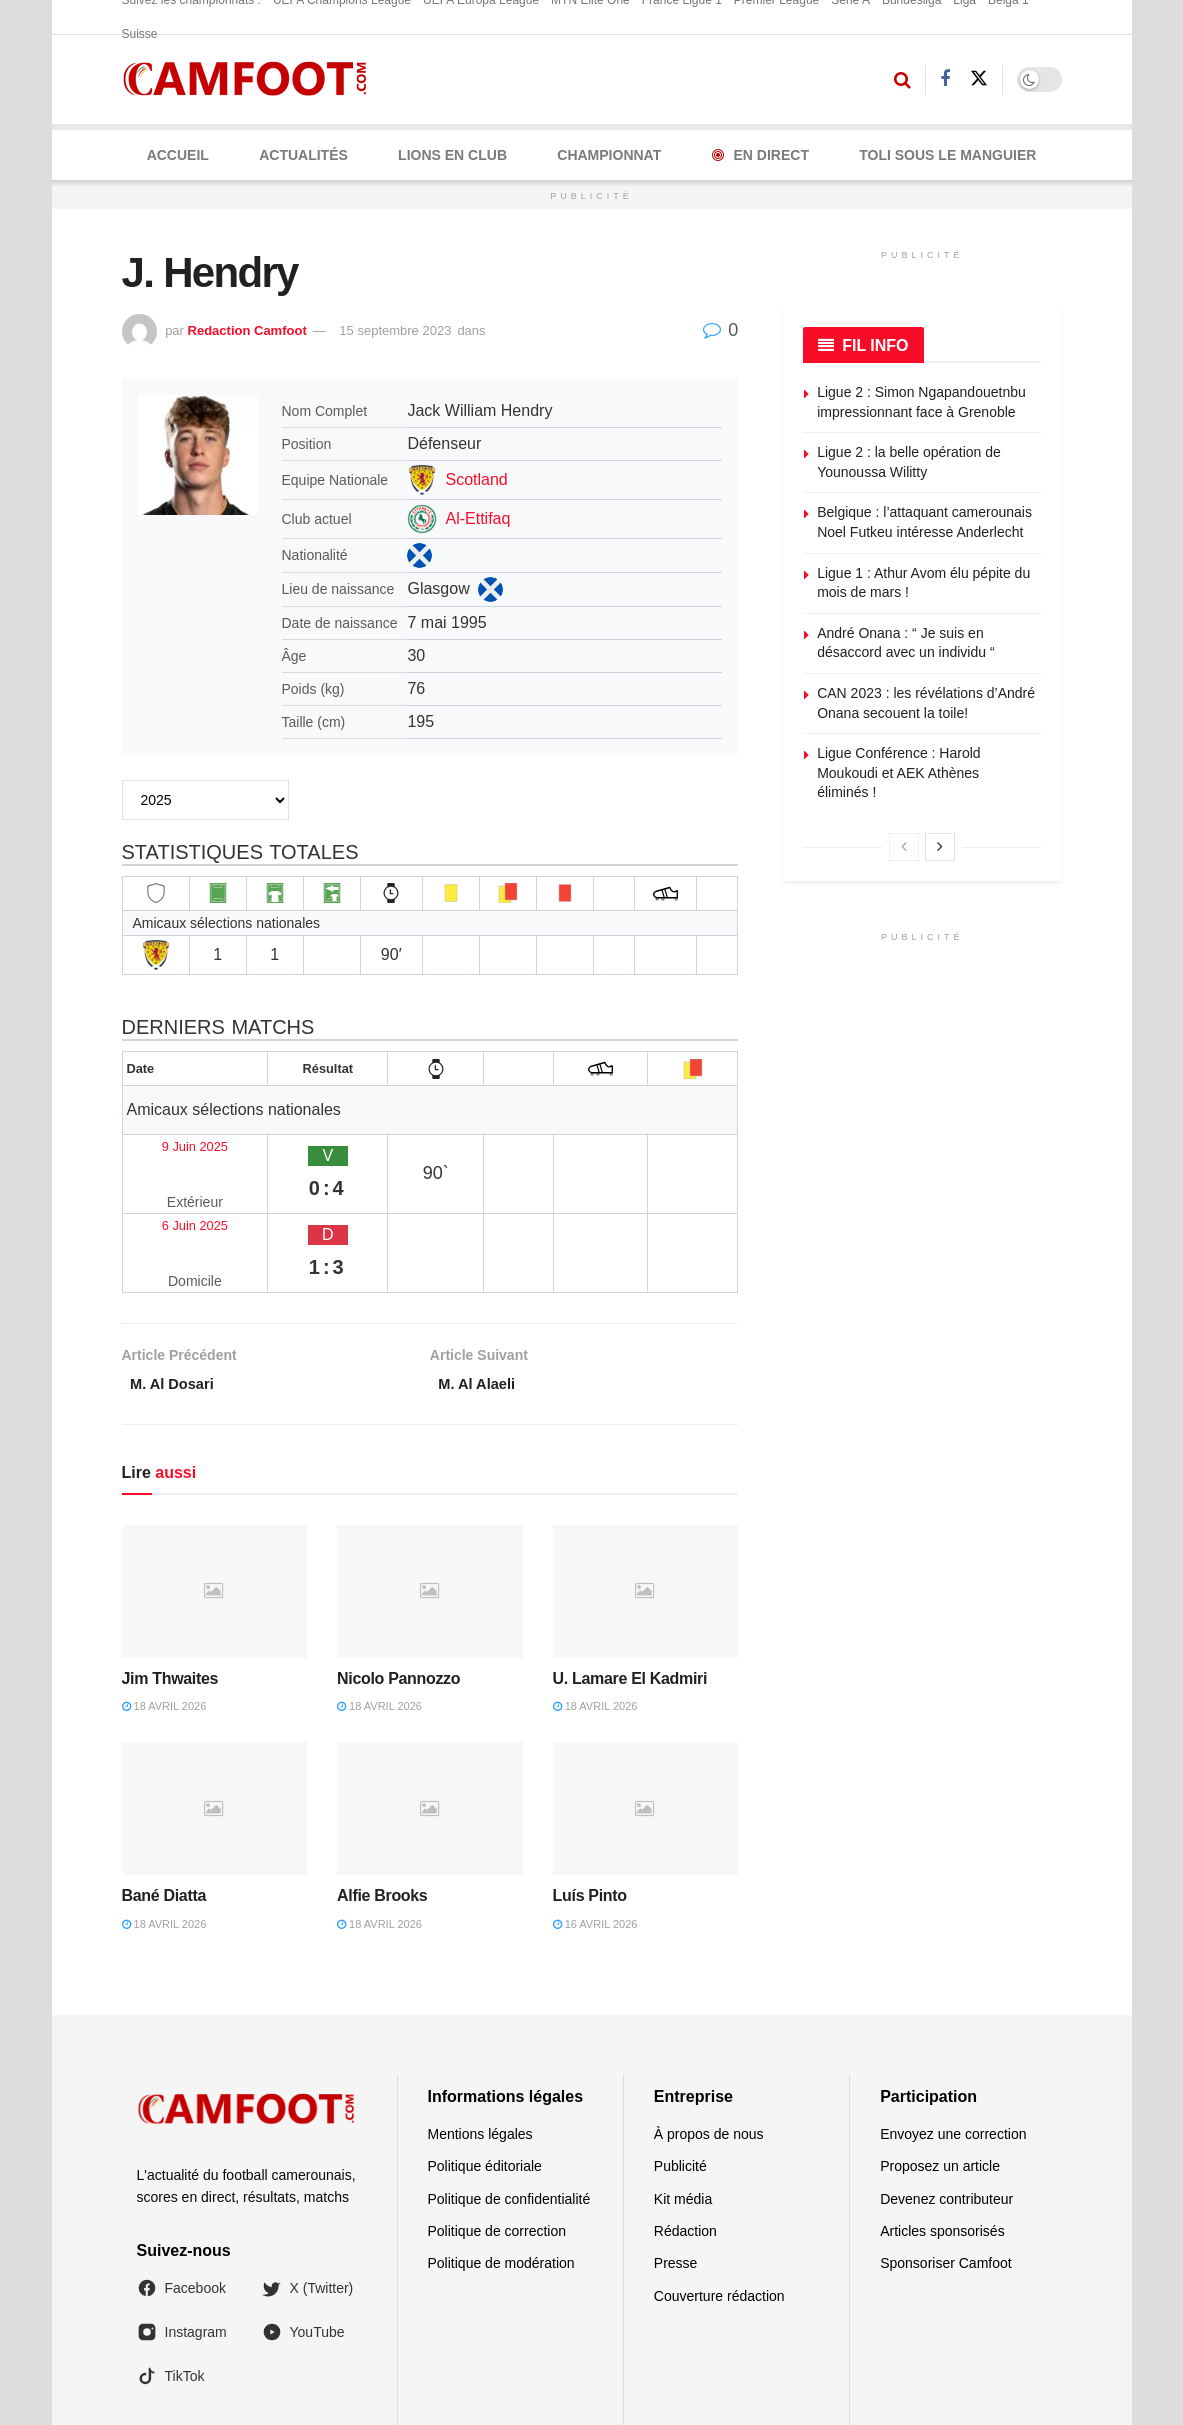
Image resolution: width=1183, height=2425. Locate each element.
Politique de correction (497, 2135)
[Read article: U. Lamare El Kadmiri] (646, 1495)
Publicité (680, 2071)
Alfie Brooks (382, 1799)
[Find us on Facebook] (945, 79)
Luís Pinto (590, 1799)
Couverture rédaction (719, 2200)
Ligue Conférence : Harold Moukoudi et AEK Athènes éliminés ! (898, 772)
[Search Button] (902, 80)
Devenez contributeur (946, 2103)
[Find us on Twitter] (979, 79)
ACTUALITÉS (303, 155)
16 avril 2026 (595, 1828)
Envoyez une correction (953, 2038)
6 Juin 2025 (172, 1172)
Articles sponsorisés (942, 2135)
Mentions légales (480, 2038)
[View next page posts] (940, 847)
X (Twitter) (308, 2192)
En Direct (760, 155)
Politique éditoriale (485, 2071)
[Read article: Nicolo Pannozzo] (430, 1495)
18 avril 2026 (164, 1610)
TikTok (171, 2281)
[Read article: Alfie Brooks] (430, 1713)
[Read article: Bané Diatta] (215, 1713)
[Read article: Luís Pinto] (646, 1713)
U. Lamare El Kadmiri (630, 1582)
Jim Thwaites (170, 1582)
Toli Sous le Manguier (947, 155)
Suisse (140, 34)
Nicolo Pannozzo (398, 1582)
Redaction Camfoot (247, 330)
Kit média (683, 2103)
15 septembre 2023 (395, 330)
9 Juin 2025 (172, 1133)
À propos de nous (709, 2038)
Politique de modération (501, 2168)
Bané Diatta (164, 1799)
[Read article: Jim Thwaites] (215, 1495)
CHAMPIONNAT (609, 155)
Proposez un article (940, 2071)
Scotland (476, 479)
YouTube (303, 2236)
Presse (676, 2168)
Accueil (178, 155)
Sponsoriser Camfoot (946, 2168)
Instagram (182, 2236)
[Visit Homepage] (251, 79)
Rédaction (685, 2135)
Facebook (181, 2192)
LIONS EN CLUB (452, 155)
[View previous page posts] (904, 847)
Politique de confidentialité (509, 2103)
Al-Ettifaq (477, 518)
